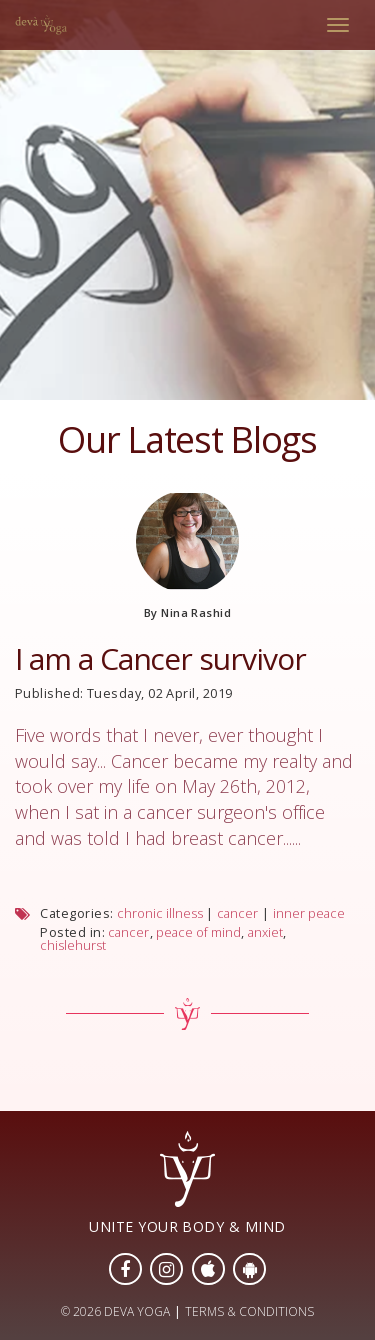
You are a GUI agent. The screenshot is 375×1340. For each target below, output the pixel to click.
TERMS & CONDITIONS (249, 1311)
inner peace (309, 913)
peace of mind (198, 932)
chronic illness (160, 913)
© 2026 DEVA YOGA (115, 1311)
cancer (237, 913)
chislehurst (73, 945)
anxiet (265, 932)
